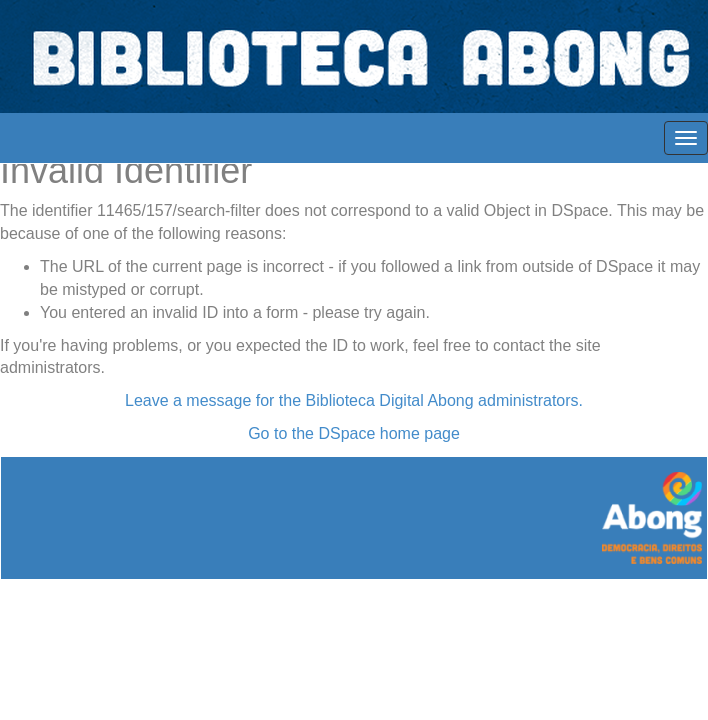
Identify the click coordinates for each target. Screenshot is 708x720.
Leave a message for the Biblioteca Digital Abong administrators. (354, 400)
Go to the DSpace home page (354, 433)
